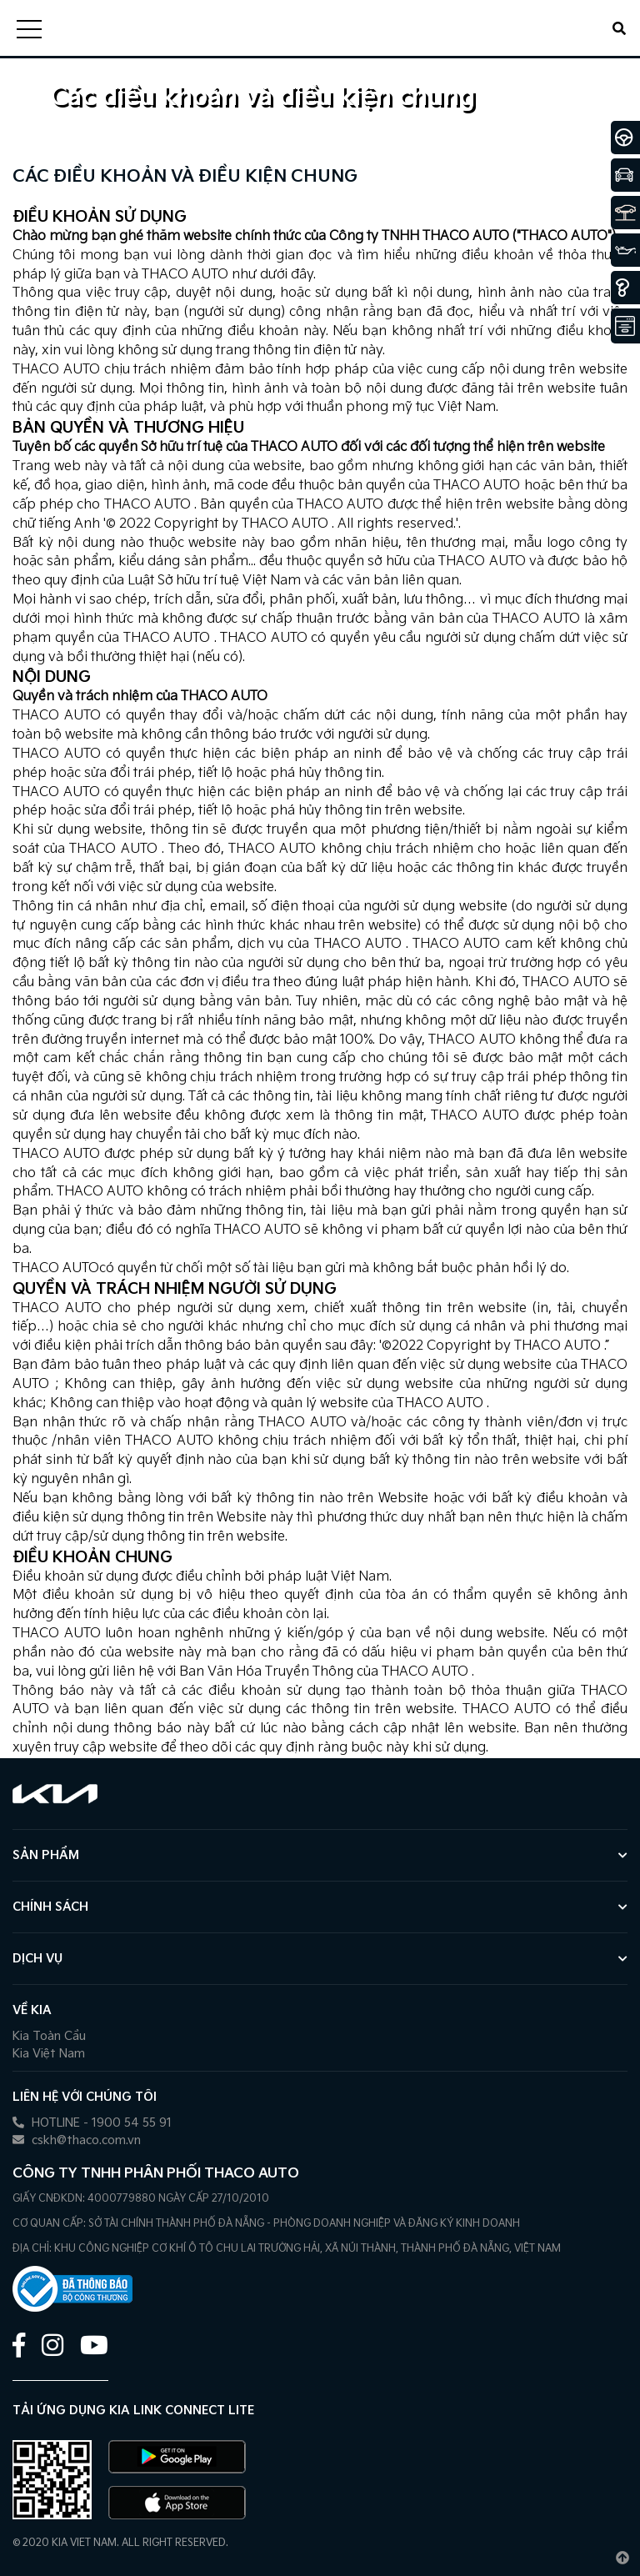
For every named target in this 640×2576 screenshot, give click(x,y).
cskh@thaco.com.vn (76, 2140)
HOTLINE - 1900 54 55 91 (92, 2123)
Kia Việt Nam (48, 2054)
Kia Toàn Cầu (49, 2036)
